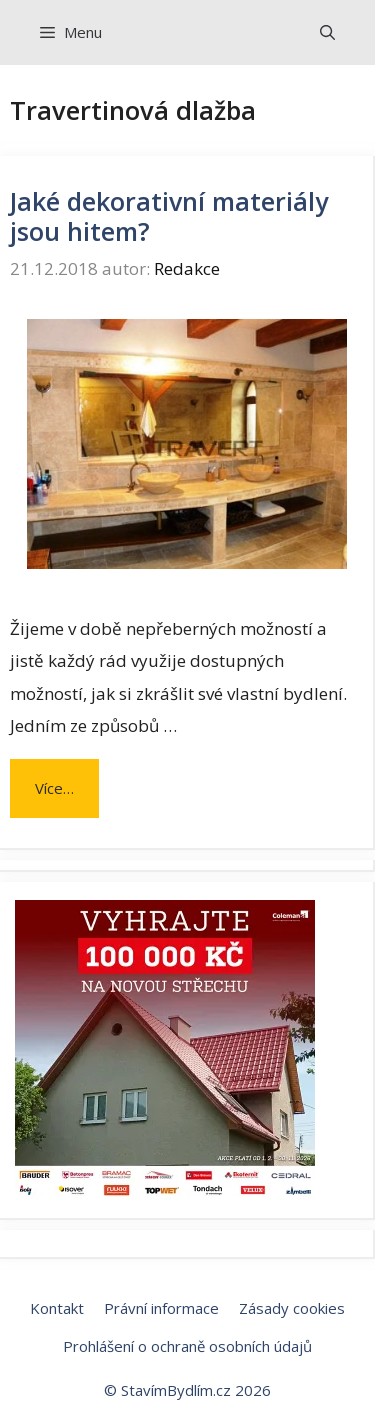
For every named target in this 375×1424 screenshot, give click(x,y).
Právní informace (161, 1308)
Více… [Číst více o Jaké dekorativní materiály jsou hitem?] (54, 788)
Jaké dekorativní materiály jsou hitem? (169, 216)
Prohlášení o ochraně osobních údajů (187, 1346)
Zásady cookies (292, 1308)
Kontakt (57, 1308)
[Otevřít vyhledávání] (327, 32)
